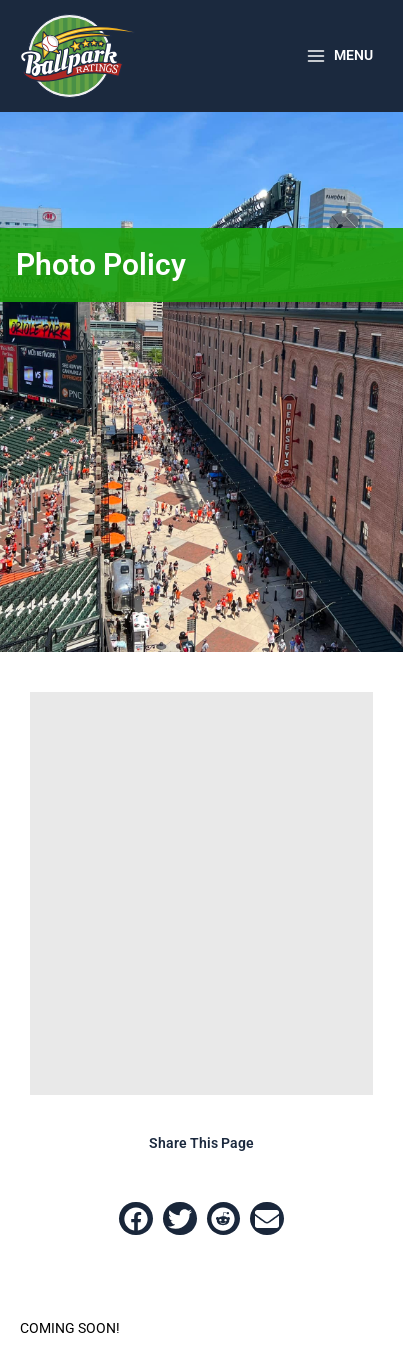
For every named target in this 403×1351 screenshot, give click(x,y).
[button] (136, 1219)
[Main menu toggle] (339, 56)
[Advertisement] (201, 893)
